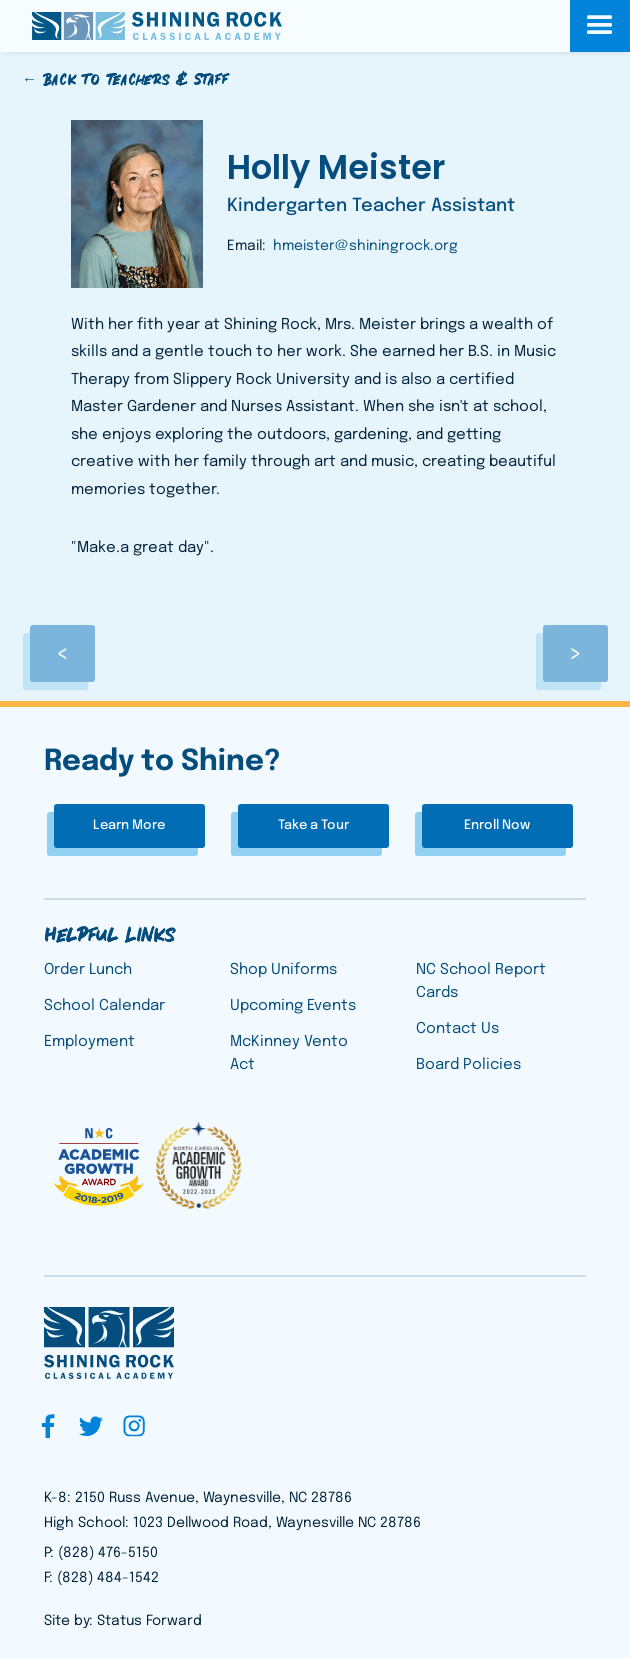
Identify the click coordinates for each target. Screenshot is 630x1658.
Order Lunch (88, 970)
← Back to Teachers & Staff (125, 80)
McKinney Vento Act (289, 1053)
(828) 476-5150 (108, 1553)
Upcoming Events (293, 1006)
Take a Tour (313, 825)
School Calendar (104, 1006)
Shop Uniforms (283, 970)
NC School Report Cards (481, 981)
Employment (89, 1042)
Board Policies (468, 1065)
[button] (600, 26)
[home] (152, 26)
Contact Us (457, 1029)
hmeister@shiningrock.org (365, 246)
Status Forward (149, 1621)
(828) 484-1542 (108, 1578)
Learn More (129, 825)
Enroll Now (497, 825)
